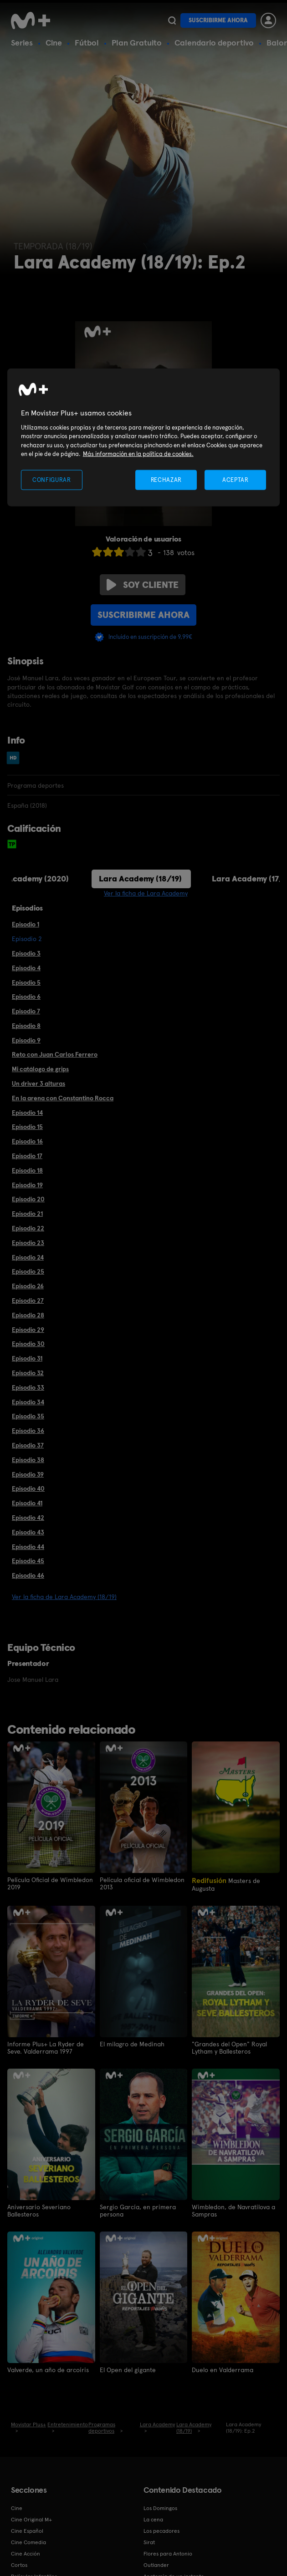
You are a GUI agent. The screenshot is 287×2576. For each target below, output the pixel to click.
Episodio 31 (27, 1358)
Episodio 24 (28, 1257)
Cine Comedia (28, 2542)
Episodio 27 (28, 1300)
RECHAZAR (166, 479)
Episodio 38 (28, 1459)
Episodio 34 (28, 1402)
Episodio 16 (27, 1141)
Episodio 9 (26, 1040)
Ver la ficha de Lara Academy (146, 893)
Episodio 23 (28, 1242)
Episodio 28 (28, 1315)
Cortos (19, 2565)
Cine (54, 42)
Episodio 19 (27, 1185)
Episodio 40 (28, 1488)
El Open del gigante (128, 2370)
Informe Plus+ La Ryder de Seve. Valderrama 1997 (45, 2047)
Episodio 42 (28, 1517)
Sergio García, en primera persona (138, 2210)
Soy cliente (143, 585)
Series (22, 42)
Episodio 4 (26, 968)
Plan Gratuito (137, 42)
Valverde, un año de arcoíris (48, 2370)
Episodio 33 (28, 1387)
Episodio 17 (27, 1155)
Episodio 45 (28, 1560)
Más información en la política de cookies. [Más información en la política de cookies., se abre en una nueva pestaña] (138, 453)
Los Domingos (160, 2508)
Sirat (149, 2542)
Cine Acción (25, 2554)
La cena (153, 2519)
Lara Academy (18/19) (140, 878)
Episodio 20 (28, 1199)
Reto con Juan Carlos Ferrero (54, 1054)
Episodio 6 (26, 996)
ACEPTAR (235, 479)
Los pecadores (161, 2531)
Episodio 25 (28, 1271)
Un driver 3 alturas (38, 1083)
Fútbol (87, 42)
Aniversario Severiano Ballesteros (39, 2210)
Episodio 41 (27, 1503)
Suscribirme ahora (218, 20)
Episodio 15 (27, 1126)
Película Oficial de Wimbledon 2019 (50, 1883)
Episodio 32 (28, 1373)
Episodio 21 (27, 1213)
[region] (143, 437)
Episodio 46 (28, 1575)
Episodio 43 (28, 1532)
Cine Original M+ (31, 2519)
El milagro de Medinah (132, 2044)
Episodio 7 (26, 1011)
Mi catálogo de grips (40, 1069)
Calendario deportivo (214, 42)
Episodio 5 (26, 982)
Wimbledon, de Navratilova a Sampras (233, 2210)
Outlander (156, 2565)
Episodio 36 (28, 1430)
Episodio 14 (27, 1112)
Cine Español (27, 2531)
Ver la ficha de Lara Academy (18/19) (64, 1596)
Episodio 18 (27, 1170)
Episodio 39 (28, 1474)
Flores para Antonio (168, 2554)
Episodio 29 (28, 1329)
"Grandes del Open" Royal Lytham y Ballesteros (229, 2047)
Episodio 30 (28, 1343)
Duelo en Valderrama (222, 2370)
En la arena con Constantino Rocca (62, 1098)
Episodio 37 (28, 1445)
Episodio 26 (28, 1286)
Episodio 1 (25, 924)
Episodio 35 (28, 1416)
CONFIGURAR (51, 479)
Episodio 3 (26, 953)
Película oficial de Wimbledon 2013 (142, 1883)
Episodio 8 (26, 1025)
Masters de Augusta (226, 1884)
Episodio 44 (28, 1546)
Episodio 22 (28, 1228)
